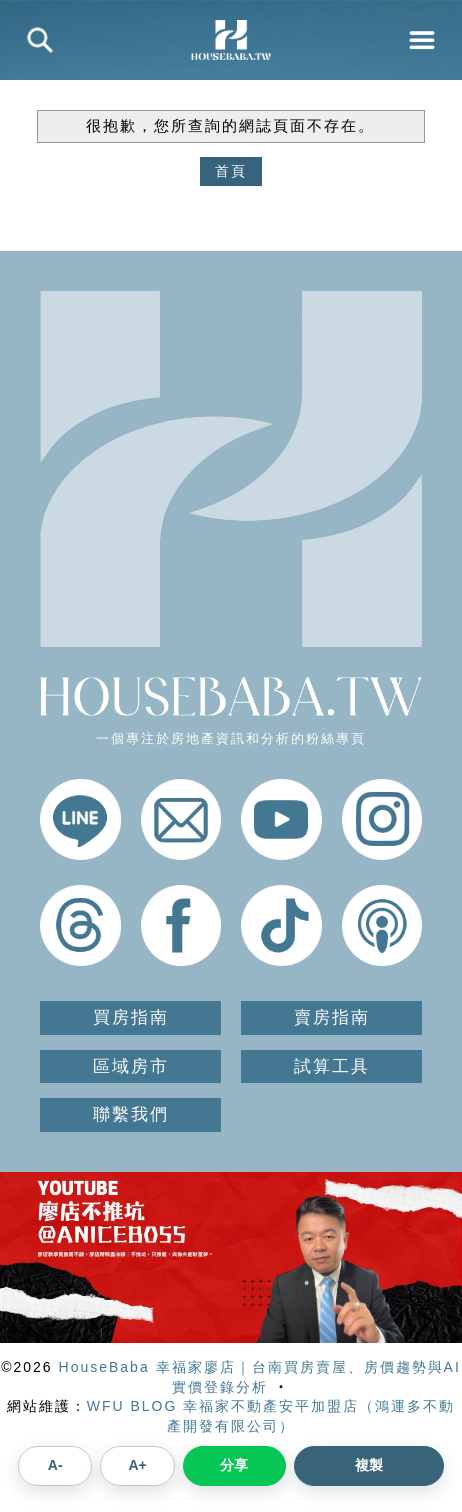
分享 (234, 1465)
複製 (369, 1465)
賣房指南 (332, 1017)
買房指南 (131, 1017)
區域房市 (131, 1066)
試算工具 (332, 1066)
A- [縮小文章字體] (55, 1465)
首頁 (231, 171)
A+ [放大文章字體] (137, 1465)
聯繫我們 (131, 1114)
